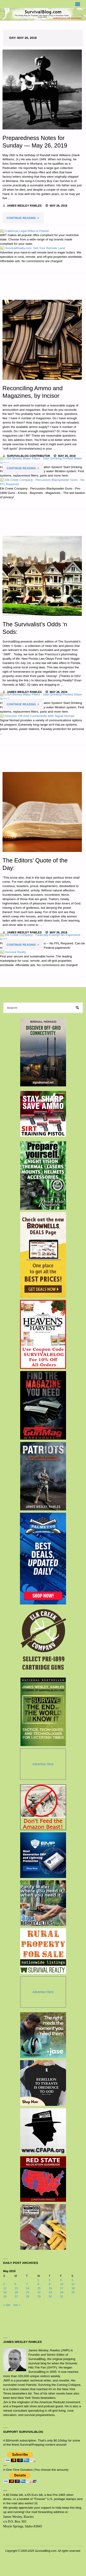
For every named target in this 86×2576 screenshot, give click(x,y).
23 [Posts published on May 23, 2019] (50, 2292)
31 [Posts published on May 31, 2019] (61, 2296)
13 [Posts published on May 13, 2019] (16, 2288)
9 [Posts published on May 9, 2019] (49, 2284)
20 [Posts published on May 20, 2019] (16, 2292)
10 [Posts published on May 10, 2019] (61, 2284)
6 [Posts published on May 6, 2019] (15, 2284)
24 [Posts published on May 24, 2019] (61, 2292)
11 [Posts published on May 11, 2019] (73, 2284)
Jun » (16, 2305)
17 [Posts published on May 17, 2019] (61, 2288)
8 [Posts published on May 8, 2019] (38, 2284)
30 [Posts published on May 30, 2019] (50, 2296)
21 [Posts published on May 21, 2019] (27, 2292)
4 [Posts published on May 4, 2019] (72, 2280)
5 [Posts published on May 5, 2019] (4, 2284)
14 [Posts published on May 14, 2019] (27, 2288)
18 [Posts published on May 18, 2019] (73, 2288)
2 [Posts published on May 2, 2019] (49, 2280)
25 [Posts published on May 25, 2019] (73, 2292)
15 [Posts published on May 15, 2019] (39, 2288)
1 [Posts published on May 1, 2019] (38, 2280)
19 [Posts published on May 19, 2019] (5, 2292)
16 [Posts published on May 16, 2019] (50, 2288)
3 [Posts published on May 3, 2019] (61, 2280)
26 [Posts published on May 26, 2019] (5, 2296)
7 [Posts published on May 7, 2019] (27, 2284)
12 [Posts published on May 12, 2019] (5, 2288)
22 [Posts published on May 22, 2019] (39, 2292)
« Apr (7, 2305)
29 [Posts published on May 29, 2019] (39, 2296)
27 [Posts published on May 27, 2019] (16, 2296)
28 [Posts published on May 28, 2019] (27, 2296)
